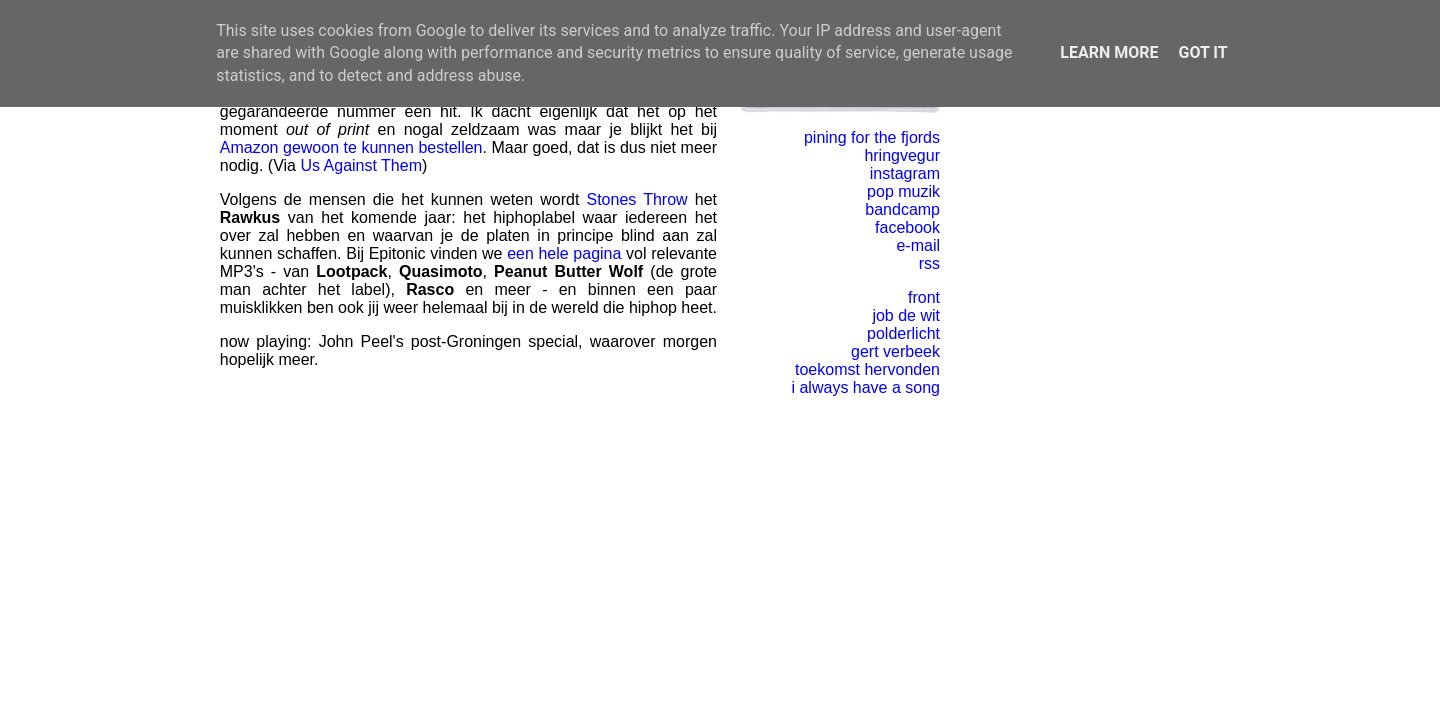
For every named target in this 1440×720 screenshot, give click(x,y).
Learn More (1109, 52)
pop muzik (903, 191)
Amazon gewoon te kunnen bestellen (351, 147)
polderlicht (903, 333)
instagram (905, 173)
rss (929, 263)
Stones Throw (637, 199)
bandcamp (902, 209)
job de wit (906, 315)
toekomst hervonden (867, 369)
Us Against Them (361, 165)
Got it (1202, 52)
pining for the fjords (872, 137)
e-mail (918, 245)
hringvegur (902, 155)
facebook (907, 227)
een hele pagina (564, 253)
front (924, 297)
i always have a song (865, 387)
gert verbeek (895, 351)
